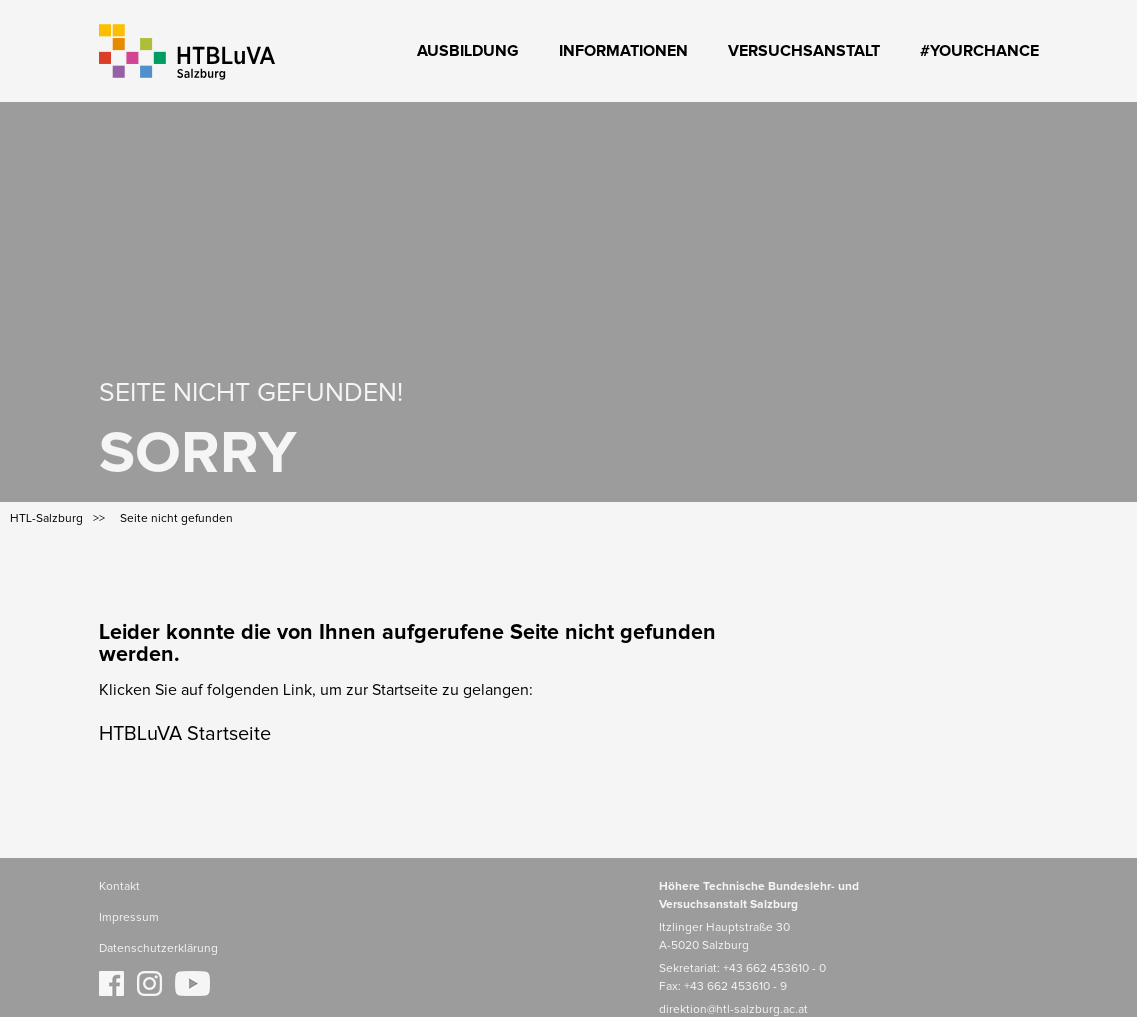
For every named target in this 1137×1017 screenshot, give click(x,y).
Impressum (129, 918)
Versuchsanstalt (804, 51)
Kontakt (119, 887)
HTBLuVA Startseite (185, 734)
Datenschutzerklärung (158, 949)
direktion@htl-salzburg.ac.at (733, 1010)
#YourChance (979, 51)
